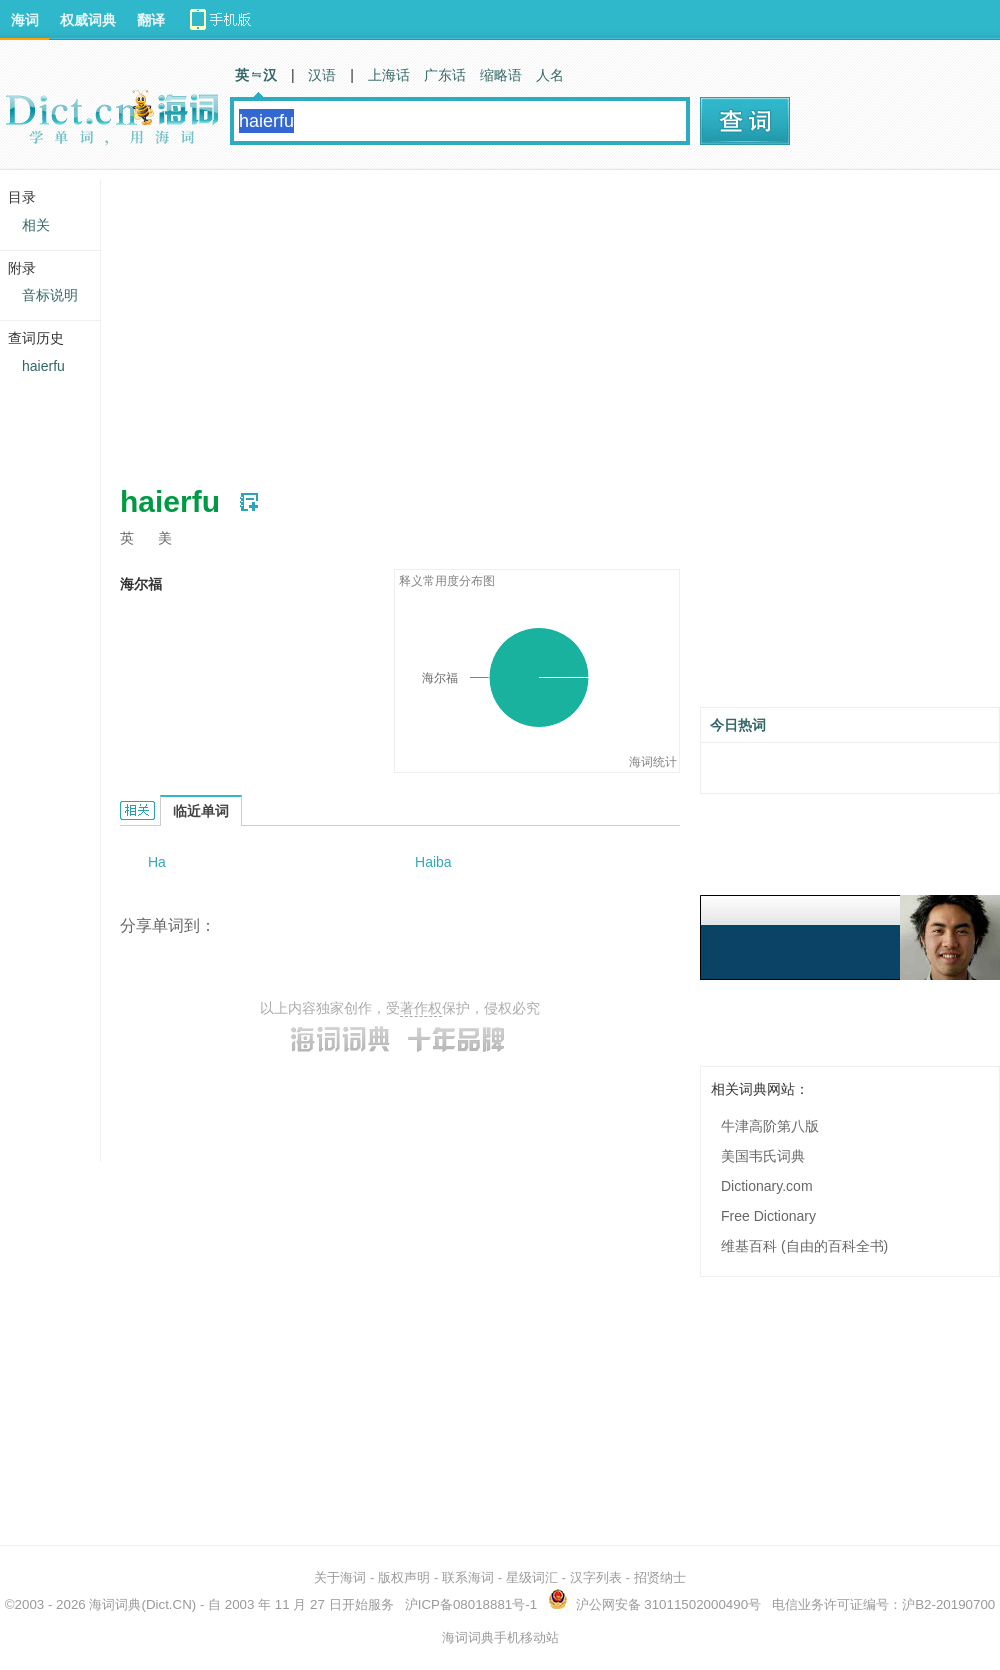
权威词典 (88, 20)
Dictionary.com (767, 1186)
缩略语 (501, 75)
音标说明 (50, 295)
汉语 (322, 75)
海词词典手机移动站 (500, 1637)
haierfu (43, 366)
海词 (25, 20)
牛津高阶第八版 (770, 1126)
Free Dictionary (768, 1216)
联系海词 (468, 1577)
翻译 (151, 20)
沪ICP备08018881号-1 (471, 1604)
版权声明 (404, 1577)
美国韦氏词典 (763, 1156)
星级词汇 (532, 1577)
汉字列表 (596, 1577)
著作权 (421, 1008)
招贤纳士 (660, 1577)
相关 (36, 225)
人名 (550, 75)
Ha (157, 862)
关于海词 (340, 1577)
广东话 (445, 75)
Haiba (433, 862)
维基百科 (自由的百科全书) (804, 1246)
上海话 (389, 75)
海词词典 (115, 1604)
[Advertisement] (444, 320)
